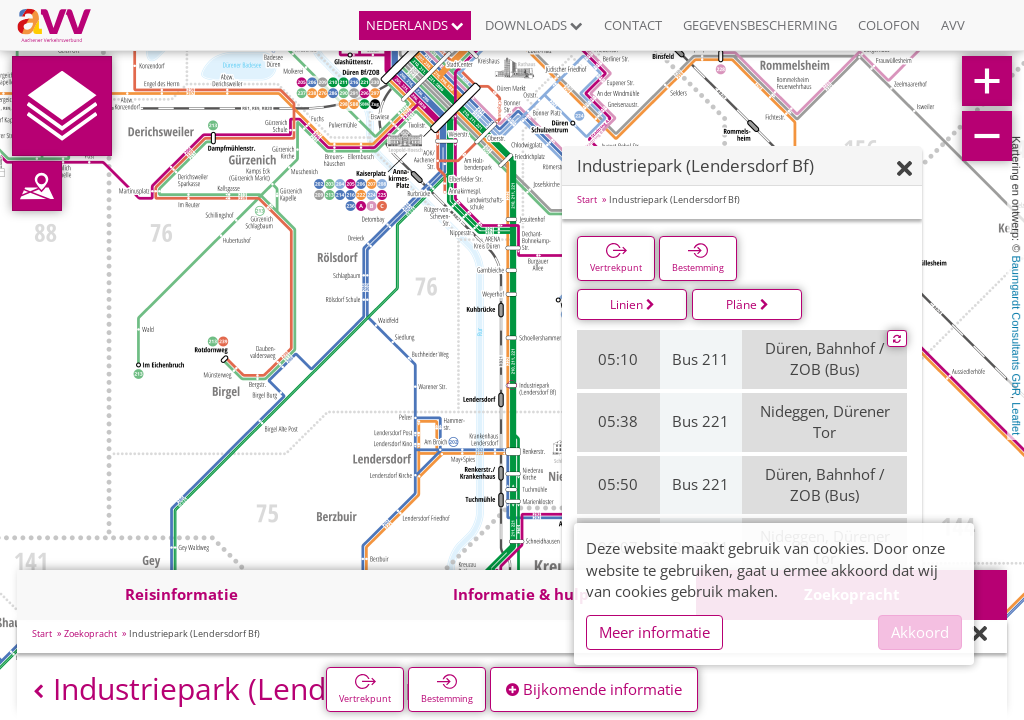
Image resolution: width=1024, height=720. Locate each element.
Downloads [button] (534, 25)
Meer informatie (654, 632)
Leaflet (1016, 418)
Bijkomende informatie (594, 689)
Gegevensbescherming (760, 25)
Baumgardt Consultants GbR (1016, 325)
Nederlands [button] (415, 25)
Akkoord (920, 632)
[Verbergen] (904, 169)
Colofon (889, 25)
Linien (632, 304)
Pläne (747, 304)
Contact (633, 25)
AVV (953, 25)
